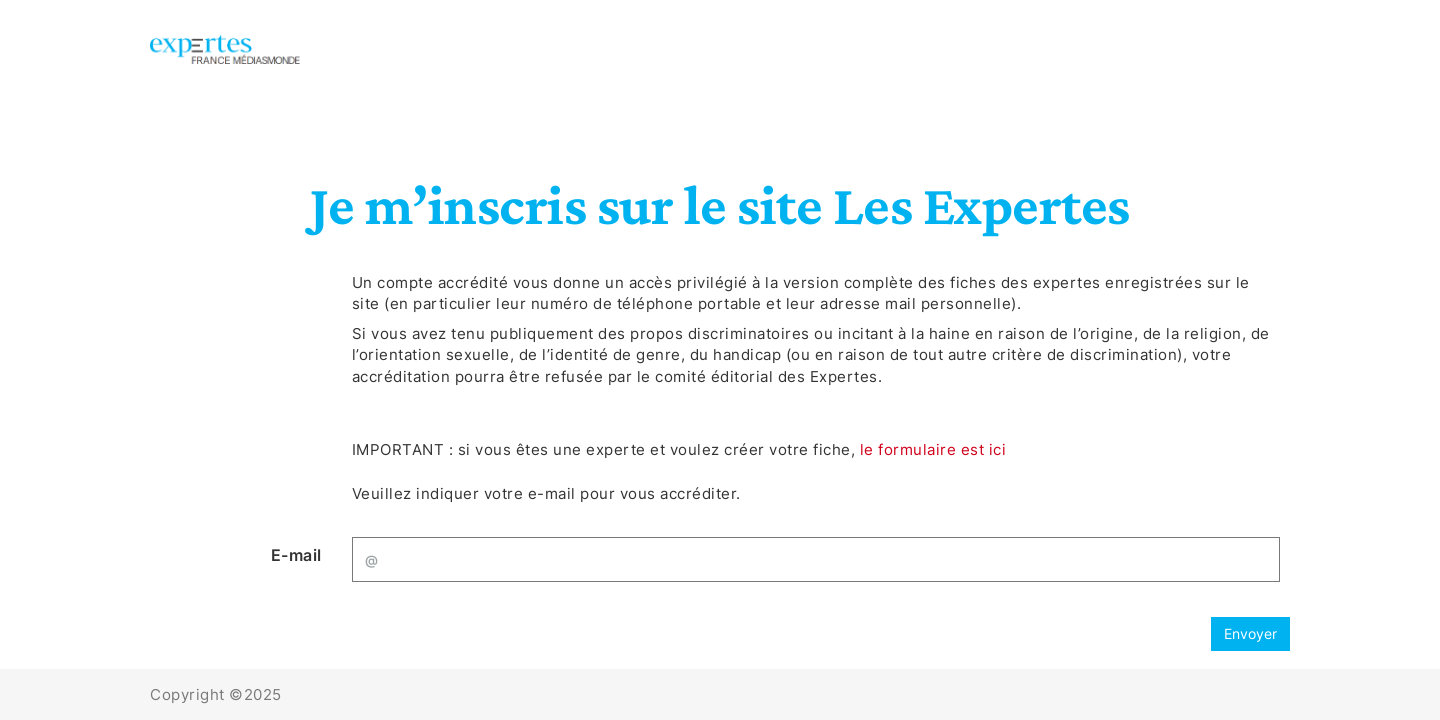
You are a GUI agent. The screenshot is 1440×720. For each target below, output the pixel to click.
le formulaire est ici (933, 449)
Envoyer (1250, 633)
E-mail (296, 555)
